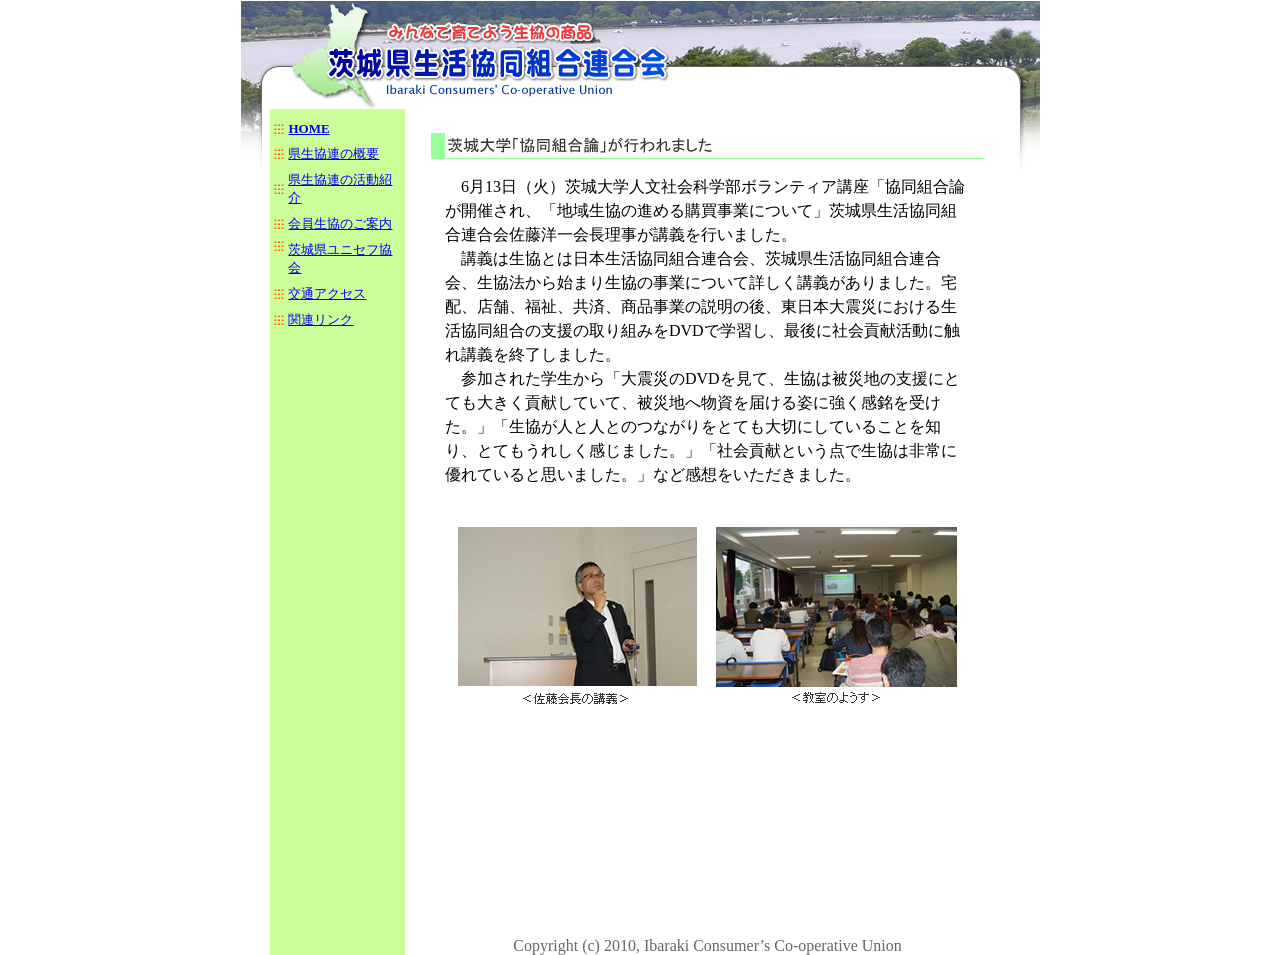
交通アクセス (327, 293)
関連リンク (320, 319)
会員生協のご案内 (340, 223)
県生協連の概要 (333, 153)
